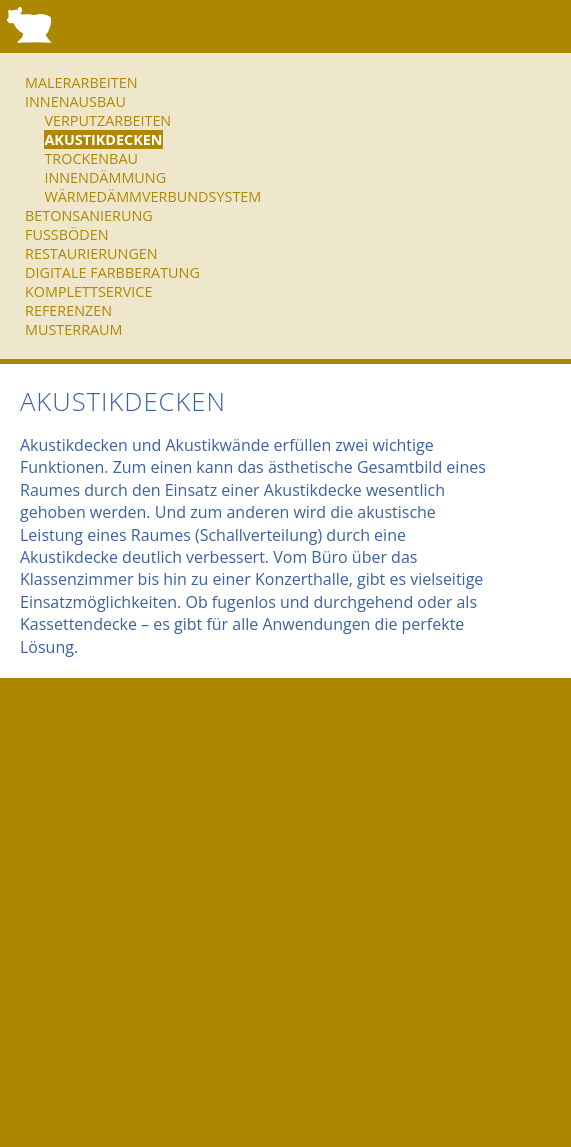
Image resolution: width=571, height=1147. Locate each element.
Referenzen (68, 310)
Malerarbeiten (81, 82)
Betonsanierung (89, 215)
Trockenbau (91, 158)
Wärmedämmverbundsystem (152, 196)
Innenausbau (75, 101)
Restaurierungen (91, 253)
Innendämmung (105, 177)
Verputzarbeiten (107, 120)
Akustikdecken (103, 139)
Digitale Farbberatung (112, 272)
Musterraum (74, 329)
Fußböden (66, 234)
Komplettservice (88, 291)
